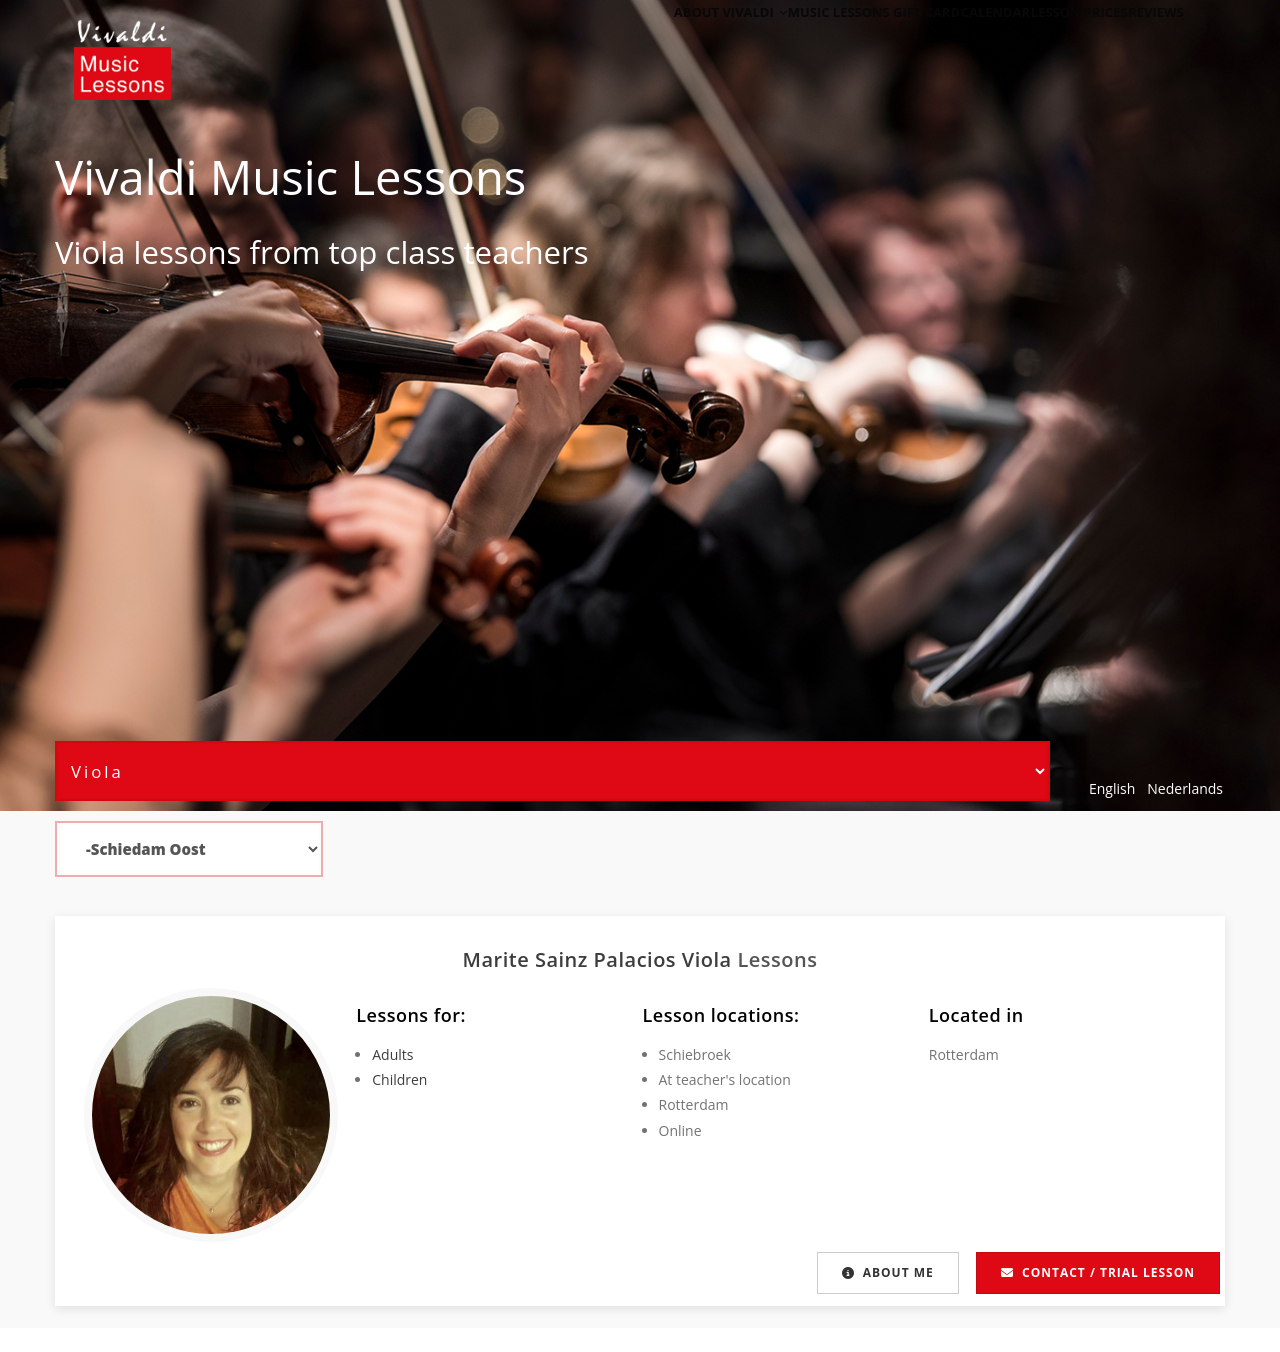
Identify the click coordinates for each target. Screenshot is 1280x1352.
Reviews (1147, 42)
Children (399, 1079)
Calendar (954, 42)
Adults (392, 1054)
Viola (90, 252)
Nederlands (1185, 788)
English (1112, 788)
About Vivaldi (667, 42)
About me (886, 1272)
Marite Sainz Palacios (572, 959)
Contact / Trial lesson (1098, 1272)
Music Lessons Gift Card (821, 42)
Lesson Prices (1054, 42)
